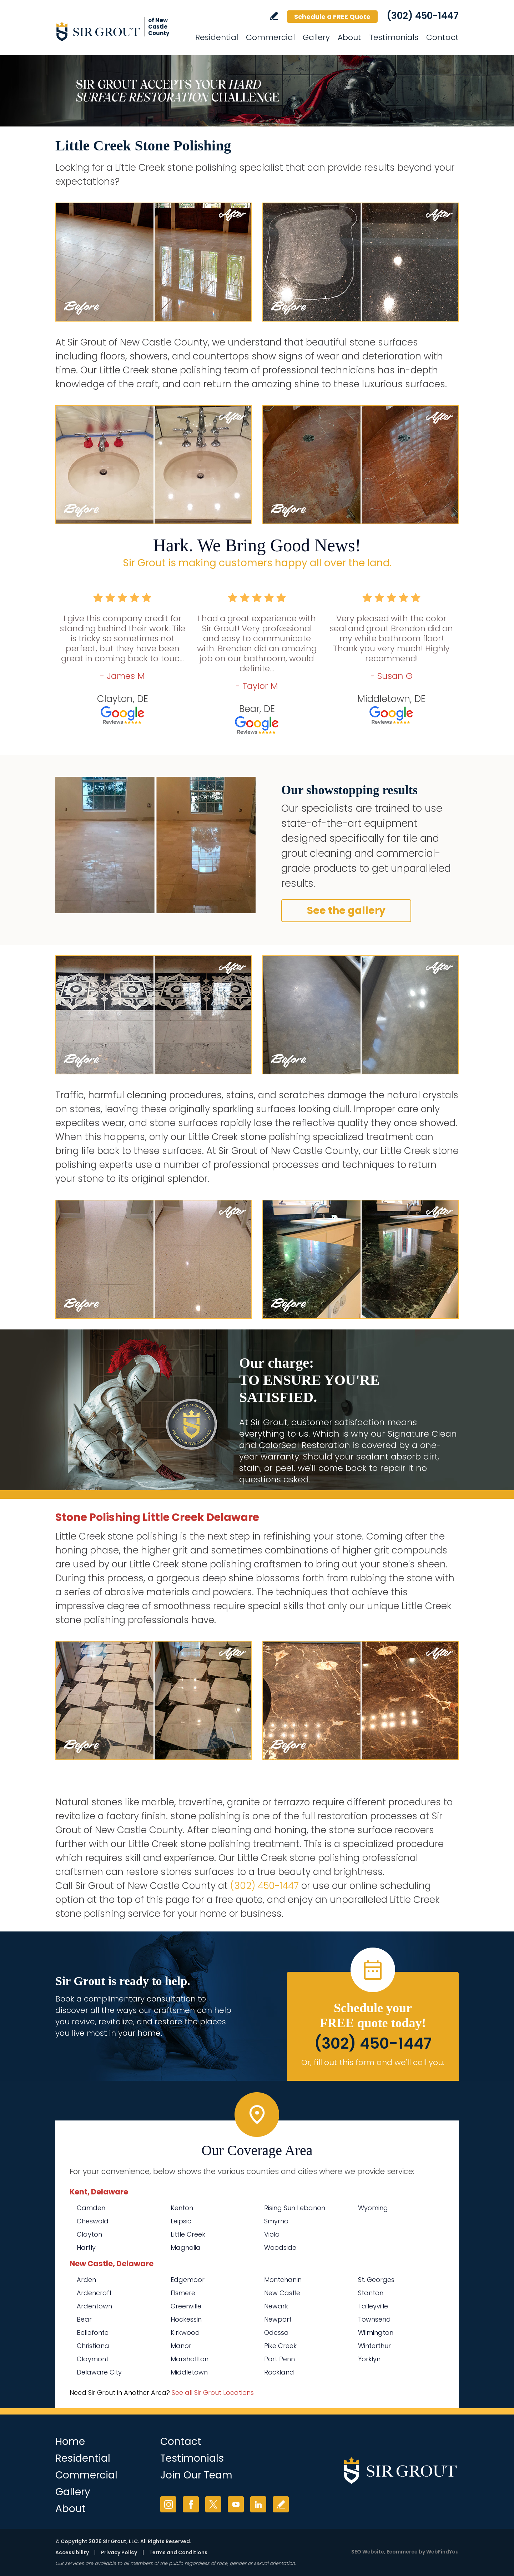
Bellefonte (93, 2332)
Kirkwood (185, 2332)
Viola (272, 2234)
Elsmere (183, 2292)
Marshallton (189, 2358)
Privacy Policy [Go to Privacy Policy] (119, 2552)
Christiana (93, 2345)
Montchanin (283, 2279)
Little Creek (188, 2234)
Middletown (189, 2372)
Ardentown (94, 2306)
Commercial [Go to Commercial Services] (270, 37)
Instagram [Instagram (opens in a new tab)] (168, 2504)
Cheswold (93, 2221)
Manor (181, 2345)
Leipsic (181, 2221)
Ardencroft (94, 2292)
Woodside (280, 2247)
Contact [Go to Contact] (442, 37)
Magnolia (186, 2247)
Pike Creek (280, 2345)
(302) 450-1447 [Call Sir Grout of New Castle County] (423, 15)
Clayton (89, 2234)
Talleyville (373, 2306)
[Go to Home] (119, 31)
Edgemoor (188, 2279)
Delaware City (99, 2372)
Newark (276, 2306)
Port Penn (279, 2358)
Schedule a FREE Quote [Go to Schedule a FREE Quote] (332, 16)
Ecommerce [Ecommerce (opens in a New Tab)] (402, 2551)
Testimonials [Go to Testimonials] (393, 37)
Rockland (279, 2372)
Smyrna (276, 2221)
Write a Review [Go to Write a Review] (274, 16)
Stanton (370, 2292)
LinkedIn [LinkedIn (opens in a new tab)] (258, 2504)
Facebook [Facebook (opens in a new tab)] (191, 2504)
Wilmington (375, 2332)
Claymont (93, 2358)
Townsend (374, 2319)
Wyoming (373, 2207)
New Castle (282, 2292)
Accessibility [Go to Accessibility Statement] (72, 2552)
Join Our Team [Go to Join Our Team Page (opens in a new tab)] (196, 2475)
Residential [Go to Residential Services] (216, 37)
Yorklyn (369, 2358)
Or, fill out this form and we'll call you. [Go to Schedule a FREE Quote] (372, 2062)
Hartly (86, 2247)
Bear (84, 2319)
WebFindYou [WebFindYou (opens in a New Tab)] (442, 2551)
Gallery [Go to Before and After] (316, 37)
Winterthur (374, 2345)
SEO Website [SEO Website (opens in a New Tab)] (367, 2551)
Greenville (186, 2306)
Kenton (182, 2207)
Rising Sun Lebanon (294, 2207)
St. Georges (376, 2279)
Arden (86, 2279)
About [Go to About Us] (349, 37)
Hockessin (186, 2319)
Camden (91, 2207)
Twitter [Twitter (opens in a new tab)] (213, 2504)
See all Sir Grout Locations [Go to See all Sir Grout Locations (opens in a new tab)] (213, 2392)
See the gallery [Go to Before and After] (346, 910)
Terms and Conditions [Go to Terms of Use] (178, 2552)
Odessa (276, 2332)
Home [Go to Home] (70, 2441)
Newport (278, 2319)
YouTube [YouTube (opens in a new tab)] (236, 2504)
